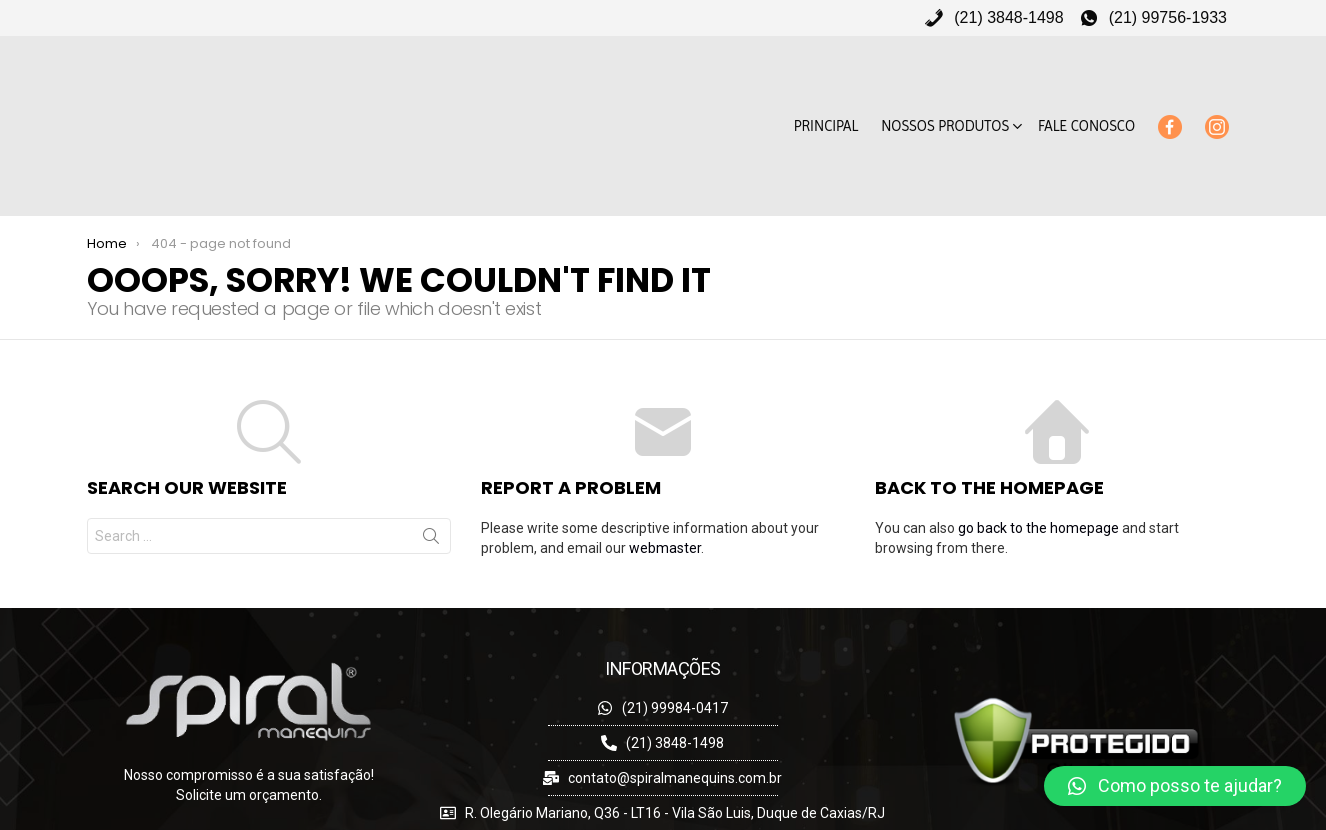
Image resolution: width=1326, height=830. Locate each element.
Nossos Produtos (945, 118)
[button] (1175, 786)
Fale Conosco (1086, 104)
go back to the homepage (1038, 483)
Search (431, 495)
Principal (826, 104)
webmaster (665, 503)
